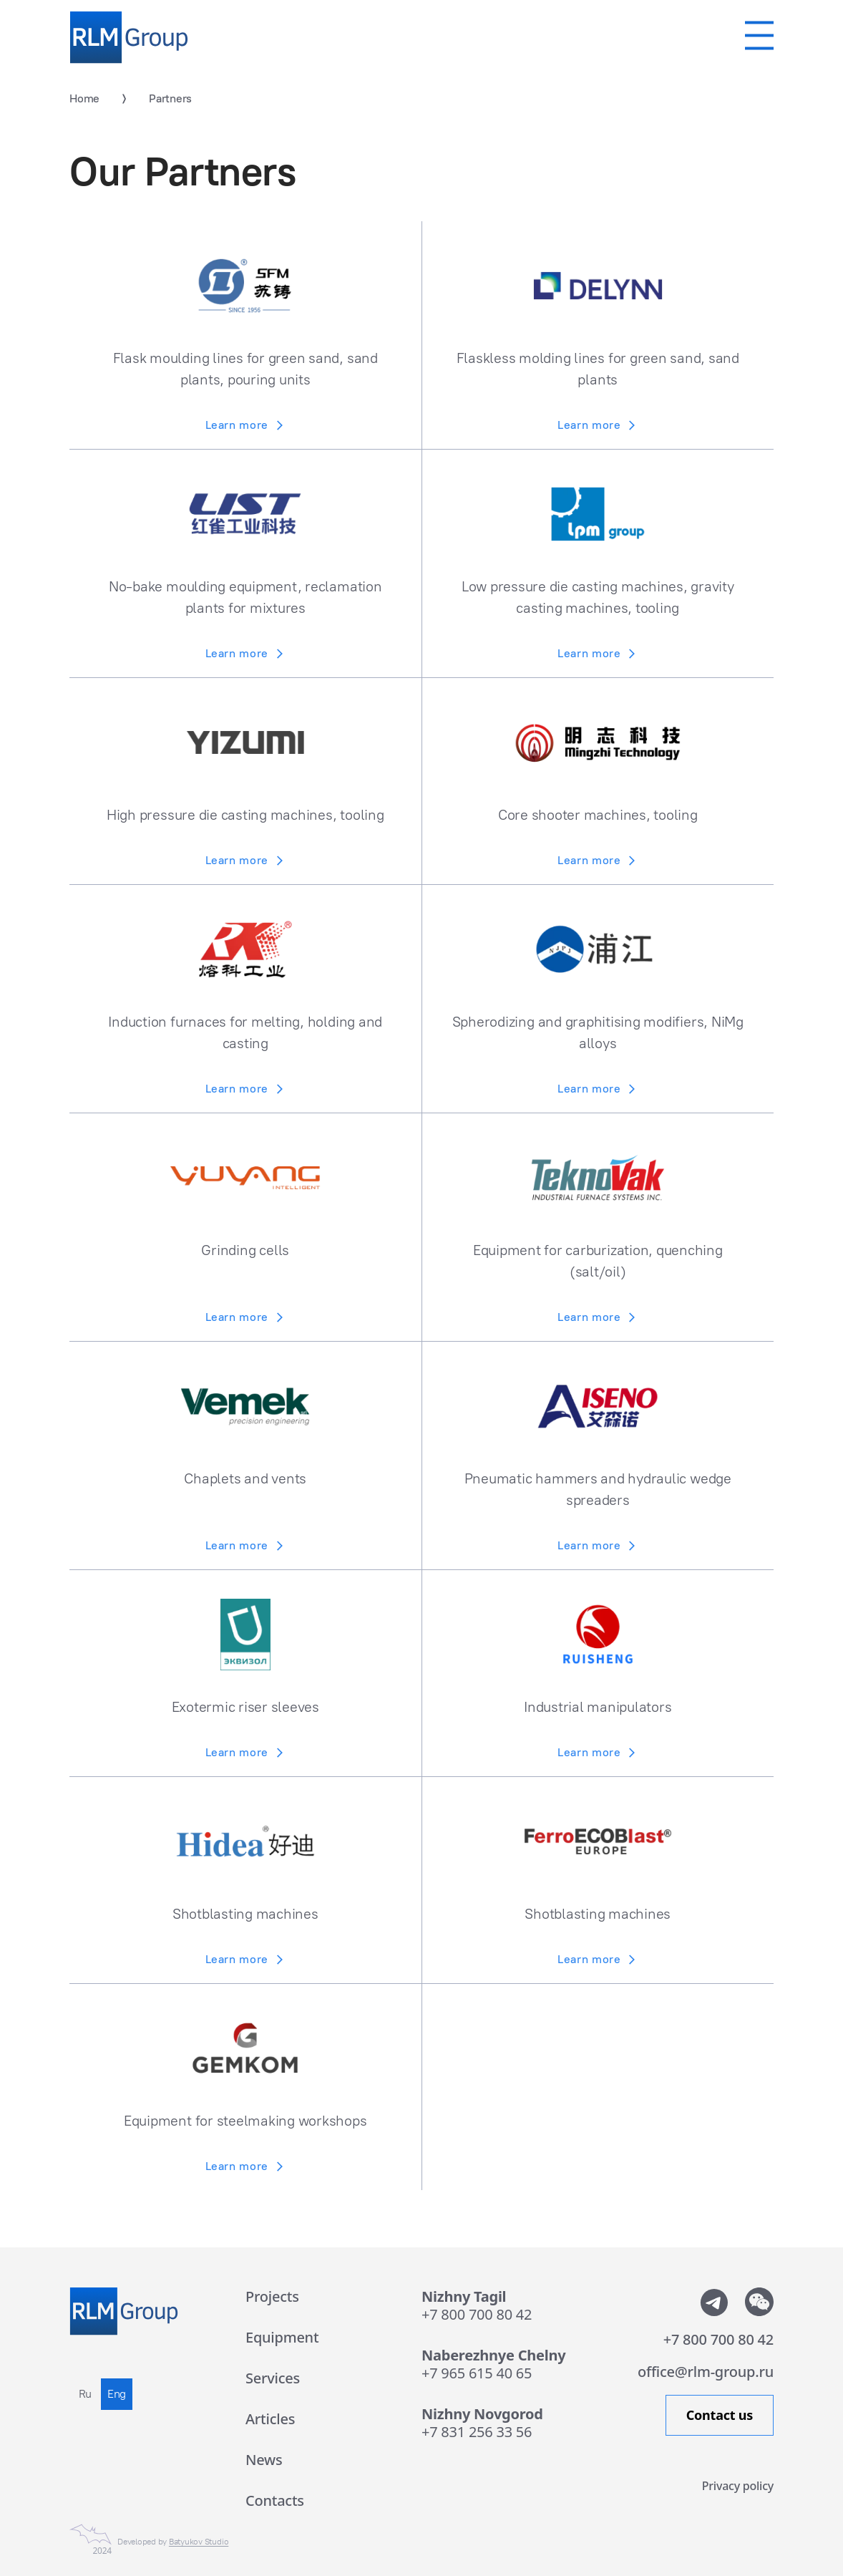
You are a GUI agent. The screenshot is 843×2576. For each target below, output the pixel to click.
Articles (270, 2419)
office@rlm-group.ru (706, 2372)
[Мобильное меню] (759, 35)
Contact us (719, 2415)
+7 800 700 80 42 (477, 2314)
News (264, 2459)
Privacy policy (738, 2485)
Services (272, 2378)
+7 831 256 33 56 (477, 2432)
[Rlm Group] (128, 37)
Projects (272, 2296)
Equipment (281, 2337)
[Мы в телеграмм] (713, 2301)
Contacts (274, 2500)
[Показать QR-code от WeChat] (759, 2301)
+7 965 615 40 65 (477, 2373)
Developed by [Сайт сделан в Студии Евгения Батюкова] (172, 2542)
